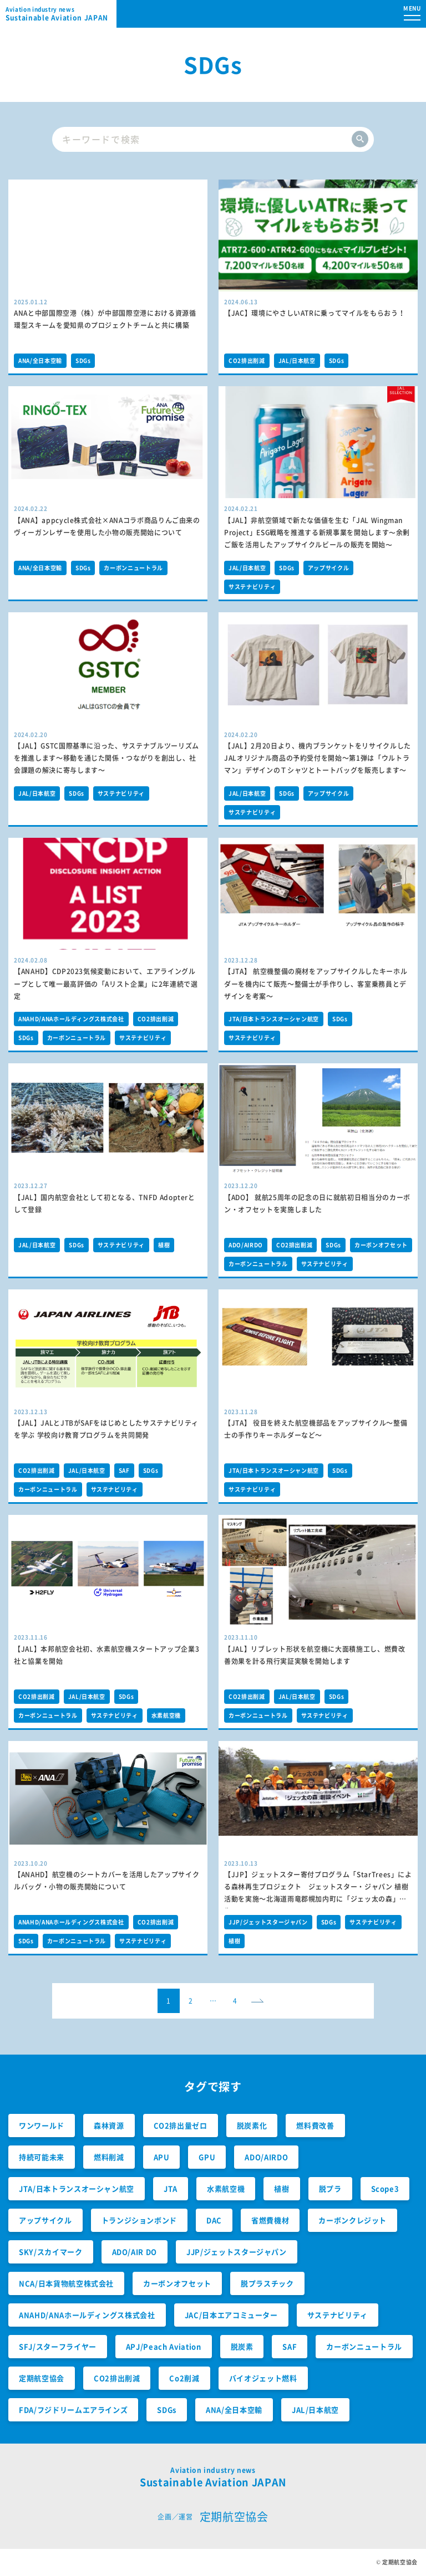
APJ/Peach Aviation (163, 2346)
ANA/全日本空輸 (40, 360)
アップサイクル (328, 568)
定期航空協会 (41, 2378)
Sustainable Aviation (61, 14)
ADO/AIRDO (246, 1245)
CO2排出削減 (247, 360)
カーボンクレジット (352, 2220)
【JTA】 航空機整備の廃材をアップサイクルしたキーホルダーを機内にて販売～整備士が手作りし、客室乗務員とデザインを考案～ (315, 983)
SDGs (83, 360)
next (260, 2004)
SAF (124, 1470)
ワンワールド (41, 2125)
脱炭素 (242, 2346)
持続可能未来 (41, 2157)
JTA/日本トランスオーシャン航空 (274, 1019)
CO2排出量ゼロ (180, 2125)
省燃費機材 (270, 2220)
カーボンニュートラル (133, 568)
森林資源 (109, 2125)
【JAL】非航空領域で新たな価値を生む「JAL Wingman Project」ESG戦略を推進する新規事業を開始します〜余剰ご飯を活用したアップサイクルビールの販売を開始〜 (317, 532)
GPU (207, 2157)
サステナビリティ (252, 586)
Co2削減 (184, 2378)
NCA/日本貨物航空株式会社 (66, 2283)
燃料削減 (109, 2157)
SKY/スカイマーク (51, 2251)
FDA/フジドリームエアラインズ (73, 2409)
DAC (214, 2220)
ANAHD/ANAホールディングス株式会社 (71, 1019)
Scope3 (385, 2188)
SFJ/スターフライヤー (58, 2346)
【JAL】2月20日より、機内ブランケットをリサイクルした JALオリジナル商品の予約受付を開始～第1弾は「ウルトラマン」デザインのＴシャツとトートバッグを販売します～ (317, 758)
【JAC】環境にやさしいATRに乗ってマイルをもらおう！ (314, 313)
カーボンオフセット (381, 1245)
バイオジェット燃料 (263, 2378)
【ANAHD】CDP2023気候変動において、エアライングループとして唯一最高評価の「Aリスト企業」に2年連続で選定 (106, 983)
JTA (171, 2188)
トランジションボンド (140, 2220)
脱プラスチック (267, 2283)
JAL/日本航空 (297, 360)
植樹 (164, 1245)
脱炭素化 (252, 2125)
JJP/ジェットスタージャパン (268, 1922)
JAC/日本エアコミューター (231, 2314)
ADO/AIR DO (135, 2251)
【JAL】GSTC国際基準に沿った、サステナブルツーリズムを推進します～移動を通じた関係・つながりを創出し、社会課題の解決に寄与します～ (106, 758)
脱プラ (330, 2188)
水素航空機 (166, 1715)
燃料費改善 (315, 2125)
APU (162, 2157)
